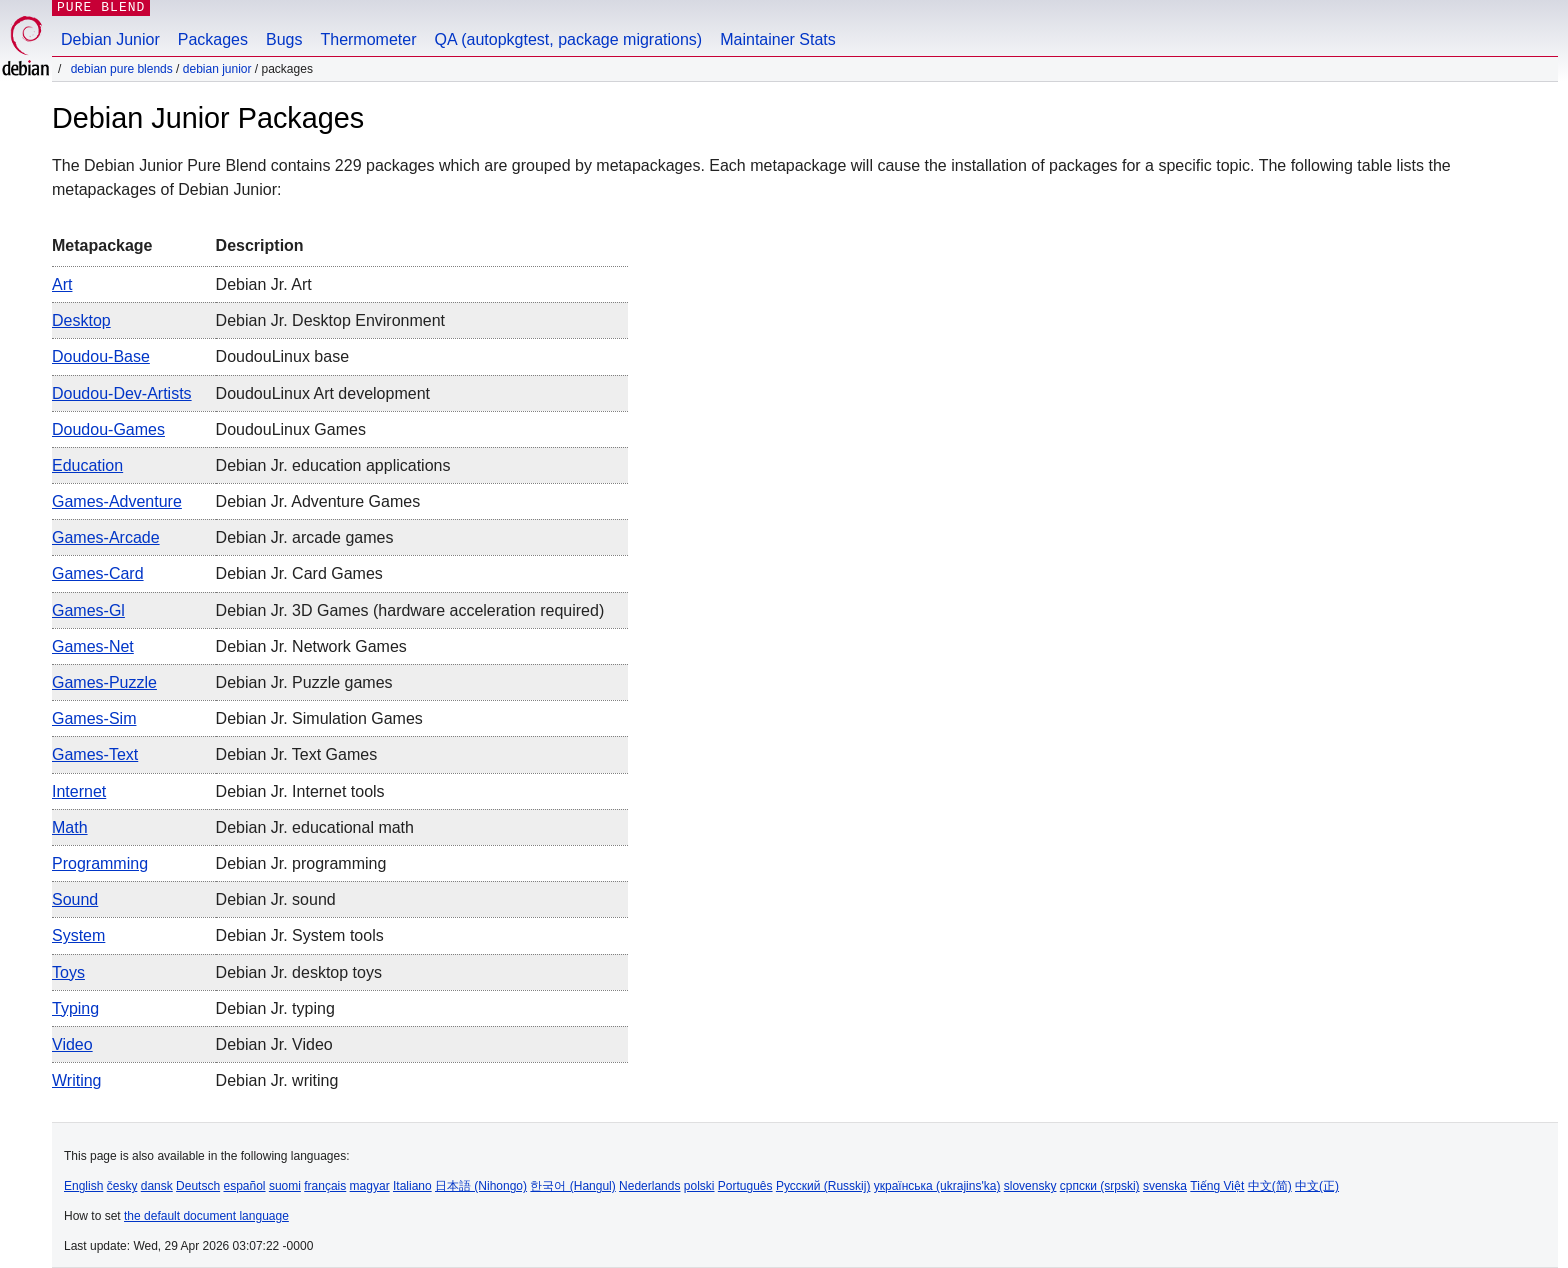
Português (745, 1186)
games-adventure (117, 501)
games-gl (88, 610)
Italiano (412, 1186)
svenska (1165, 1186)
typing (75, 1008)
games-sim (94, 718)
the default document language (206, 1216)
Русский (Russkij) (823, 1186)
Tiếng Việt (1217, 1186)
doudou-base (101, 356)
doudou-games (108, 429)
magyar (370, 1186)
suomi (285, 1186)
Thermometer (368, 39)
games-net (93, 646)
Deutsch (198, 1186)
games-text (95, 754)
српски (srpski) (1100, 1186)
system (78, 935)
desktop (81, 320)
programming (100, 863)
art (62, 284)
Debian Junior (110, 39)
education (87, 465)
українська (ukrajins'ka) (937, 1186)
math (70, 827)
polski (699, 1186)
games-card (98, 573)
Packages (213, 39)
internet (79, 791)
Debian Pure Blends (122, 69)
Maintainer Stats (778, 39)
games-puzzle (104, 682)
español (244, 1186)
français (325, 1186)
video (72, 1044)
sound (75, 899)
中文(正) (1317, 1186)
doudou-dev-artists (122, 393)
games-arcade (106, 537)
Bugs (284, 39)
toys (68, 972)
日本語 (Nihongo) (481, 1186)
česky (122, 1186)
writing (77, 1080)
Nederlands (649, 1186)
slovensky (1030, 1186)
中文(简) (1270, 1186)
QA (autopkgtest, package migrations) (569, 39)
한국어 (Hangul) (572, 1186)
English (83, 1186)
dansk (157, 1186)
